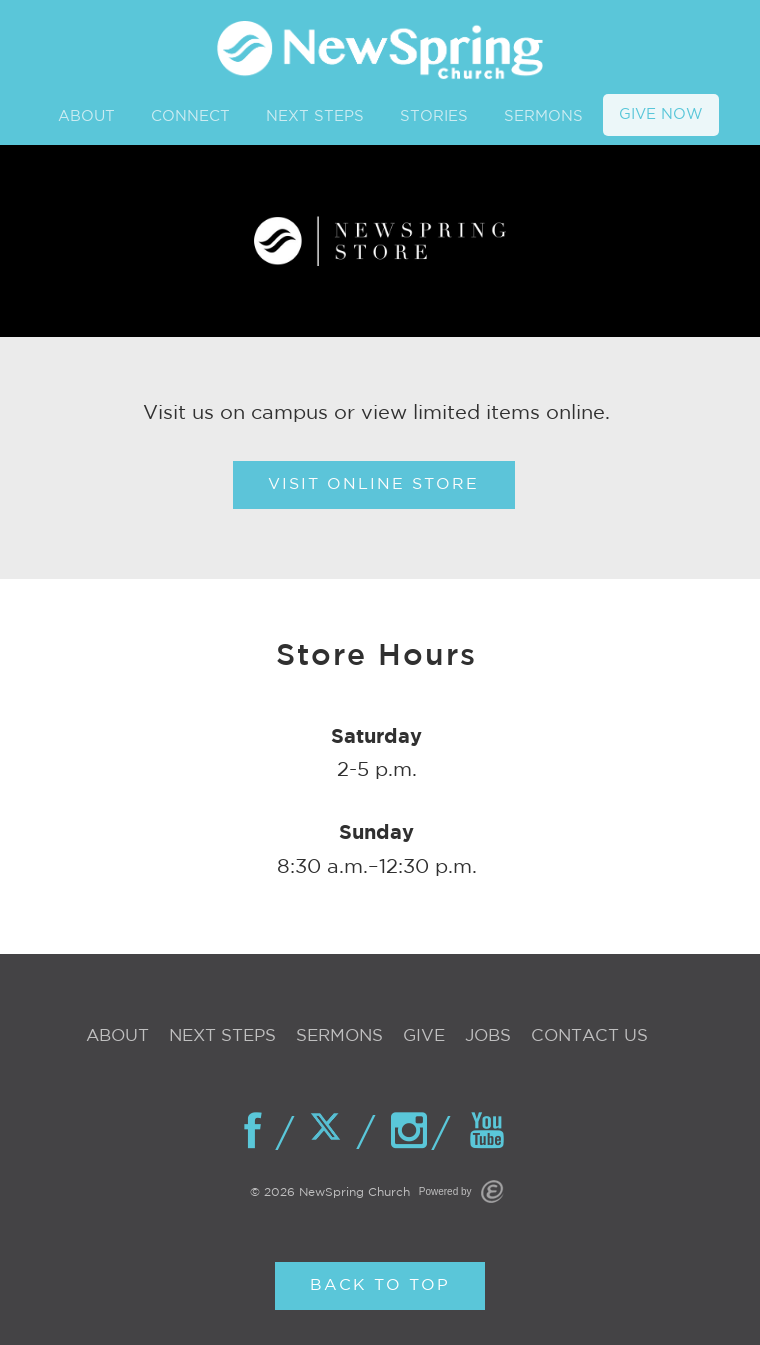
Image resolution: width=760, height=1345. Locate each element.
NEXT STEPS (315, 116)
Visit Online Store (373, 484)
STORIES (434, 116)
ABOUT (86, 116)
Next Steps (222, 1036)
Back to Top (380, 1285)
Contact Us (589, 1036)
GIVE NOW (661, 114)
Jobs (488, 1036)
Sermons (339, 1036)
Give (424, 1036)
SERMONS (543, 116)
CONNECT (190, 116)
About (117, 1036)
